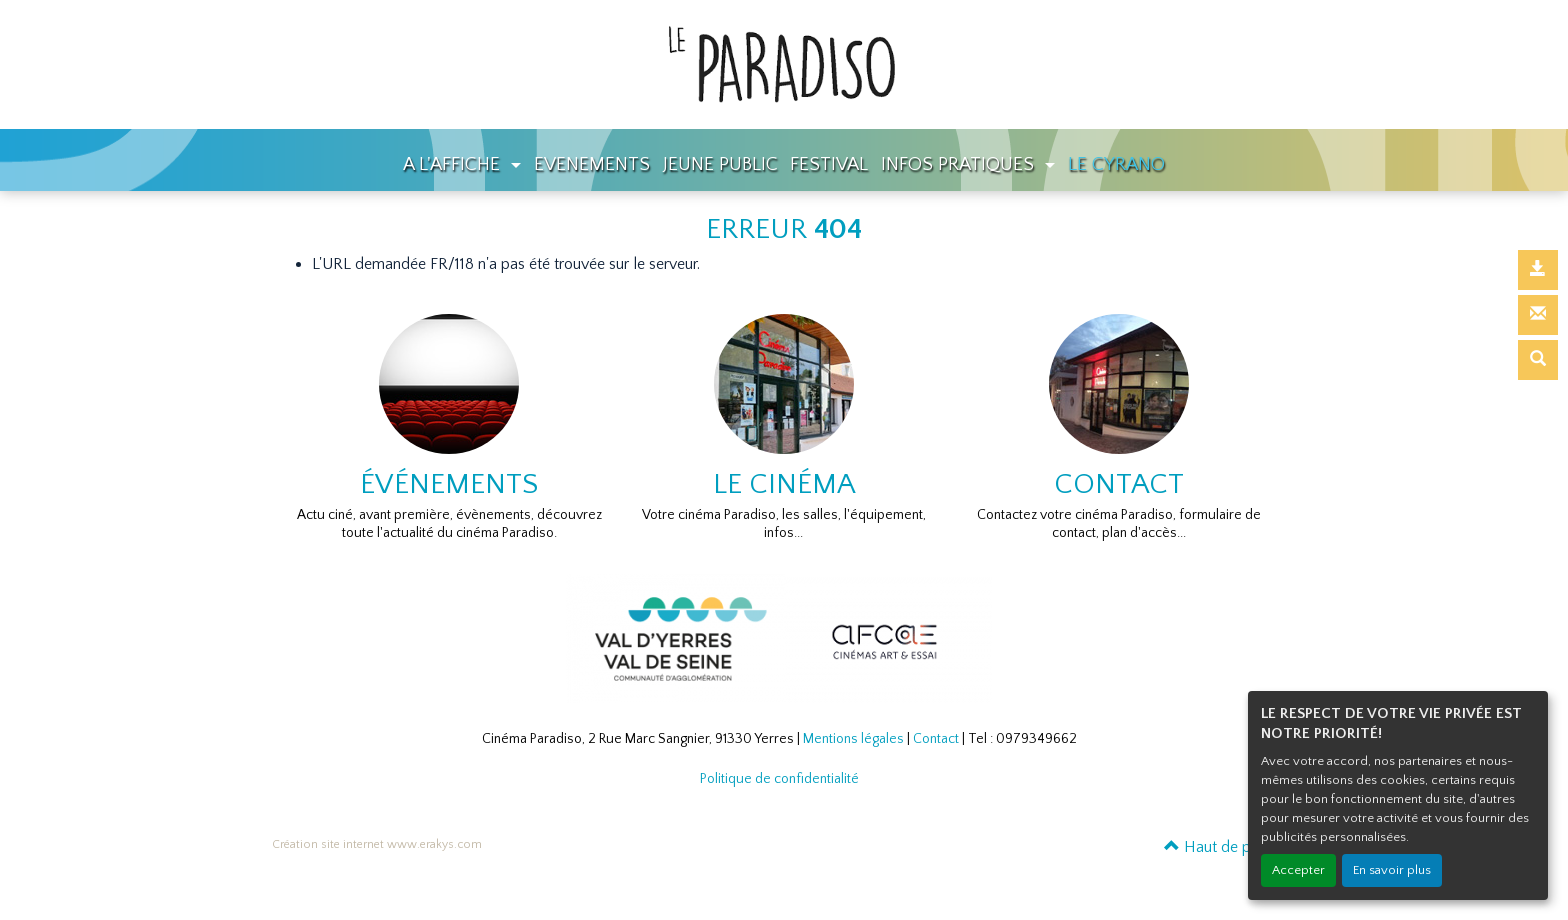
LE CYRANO (1116, 164)
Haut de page (1220, 847)
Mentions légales (853, 739)
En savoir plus (1392, 870)
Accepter (1298, 870)
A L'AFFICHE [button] (454, 164)
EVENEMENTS (592, 164)
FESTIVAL (829, 164)
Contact (936, 739)
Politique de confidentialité (779, 779)
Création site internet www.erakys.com (377, 844)
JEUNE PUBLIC (720, 164)
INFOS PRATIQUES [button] (960, 164)
